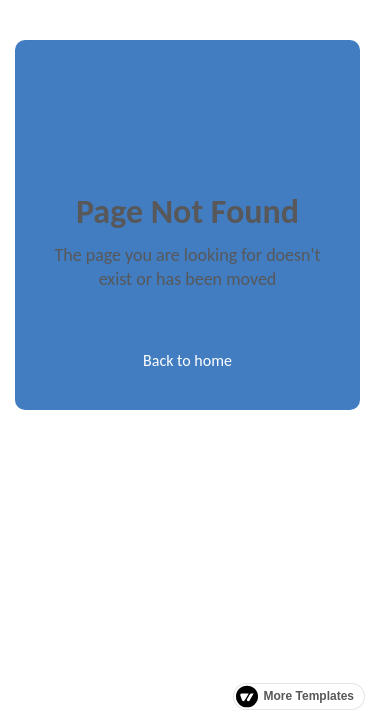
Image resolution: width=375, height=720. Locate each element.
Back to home (187, 360)
